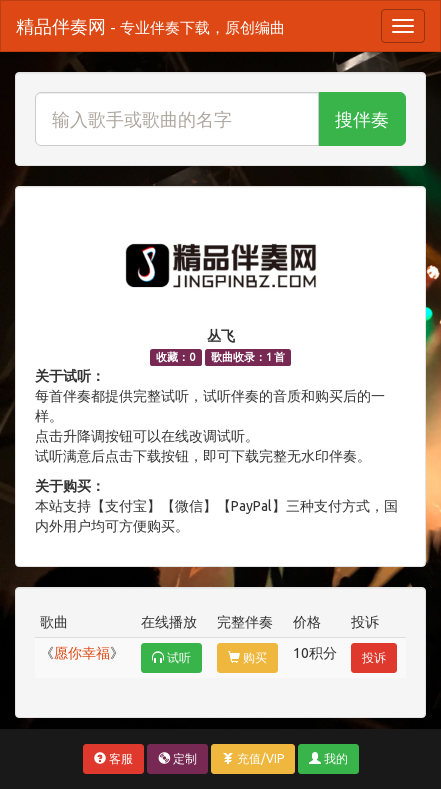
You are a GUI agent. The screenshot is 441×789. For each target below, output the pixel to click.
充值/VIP (253, 758)
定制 (177, 758)
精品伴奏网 (150, 26)
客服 (113, 758)
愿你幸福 (82, 653)
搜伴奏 (362, 119)
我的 (328, 758)
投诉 (374, 657)
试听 (171, 657)
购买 (247, 657)
